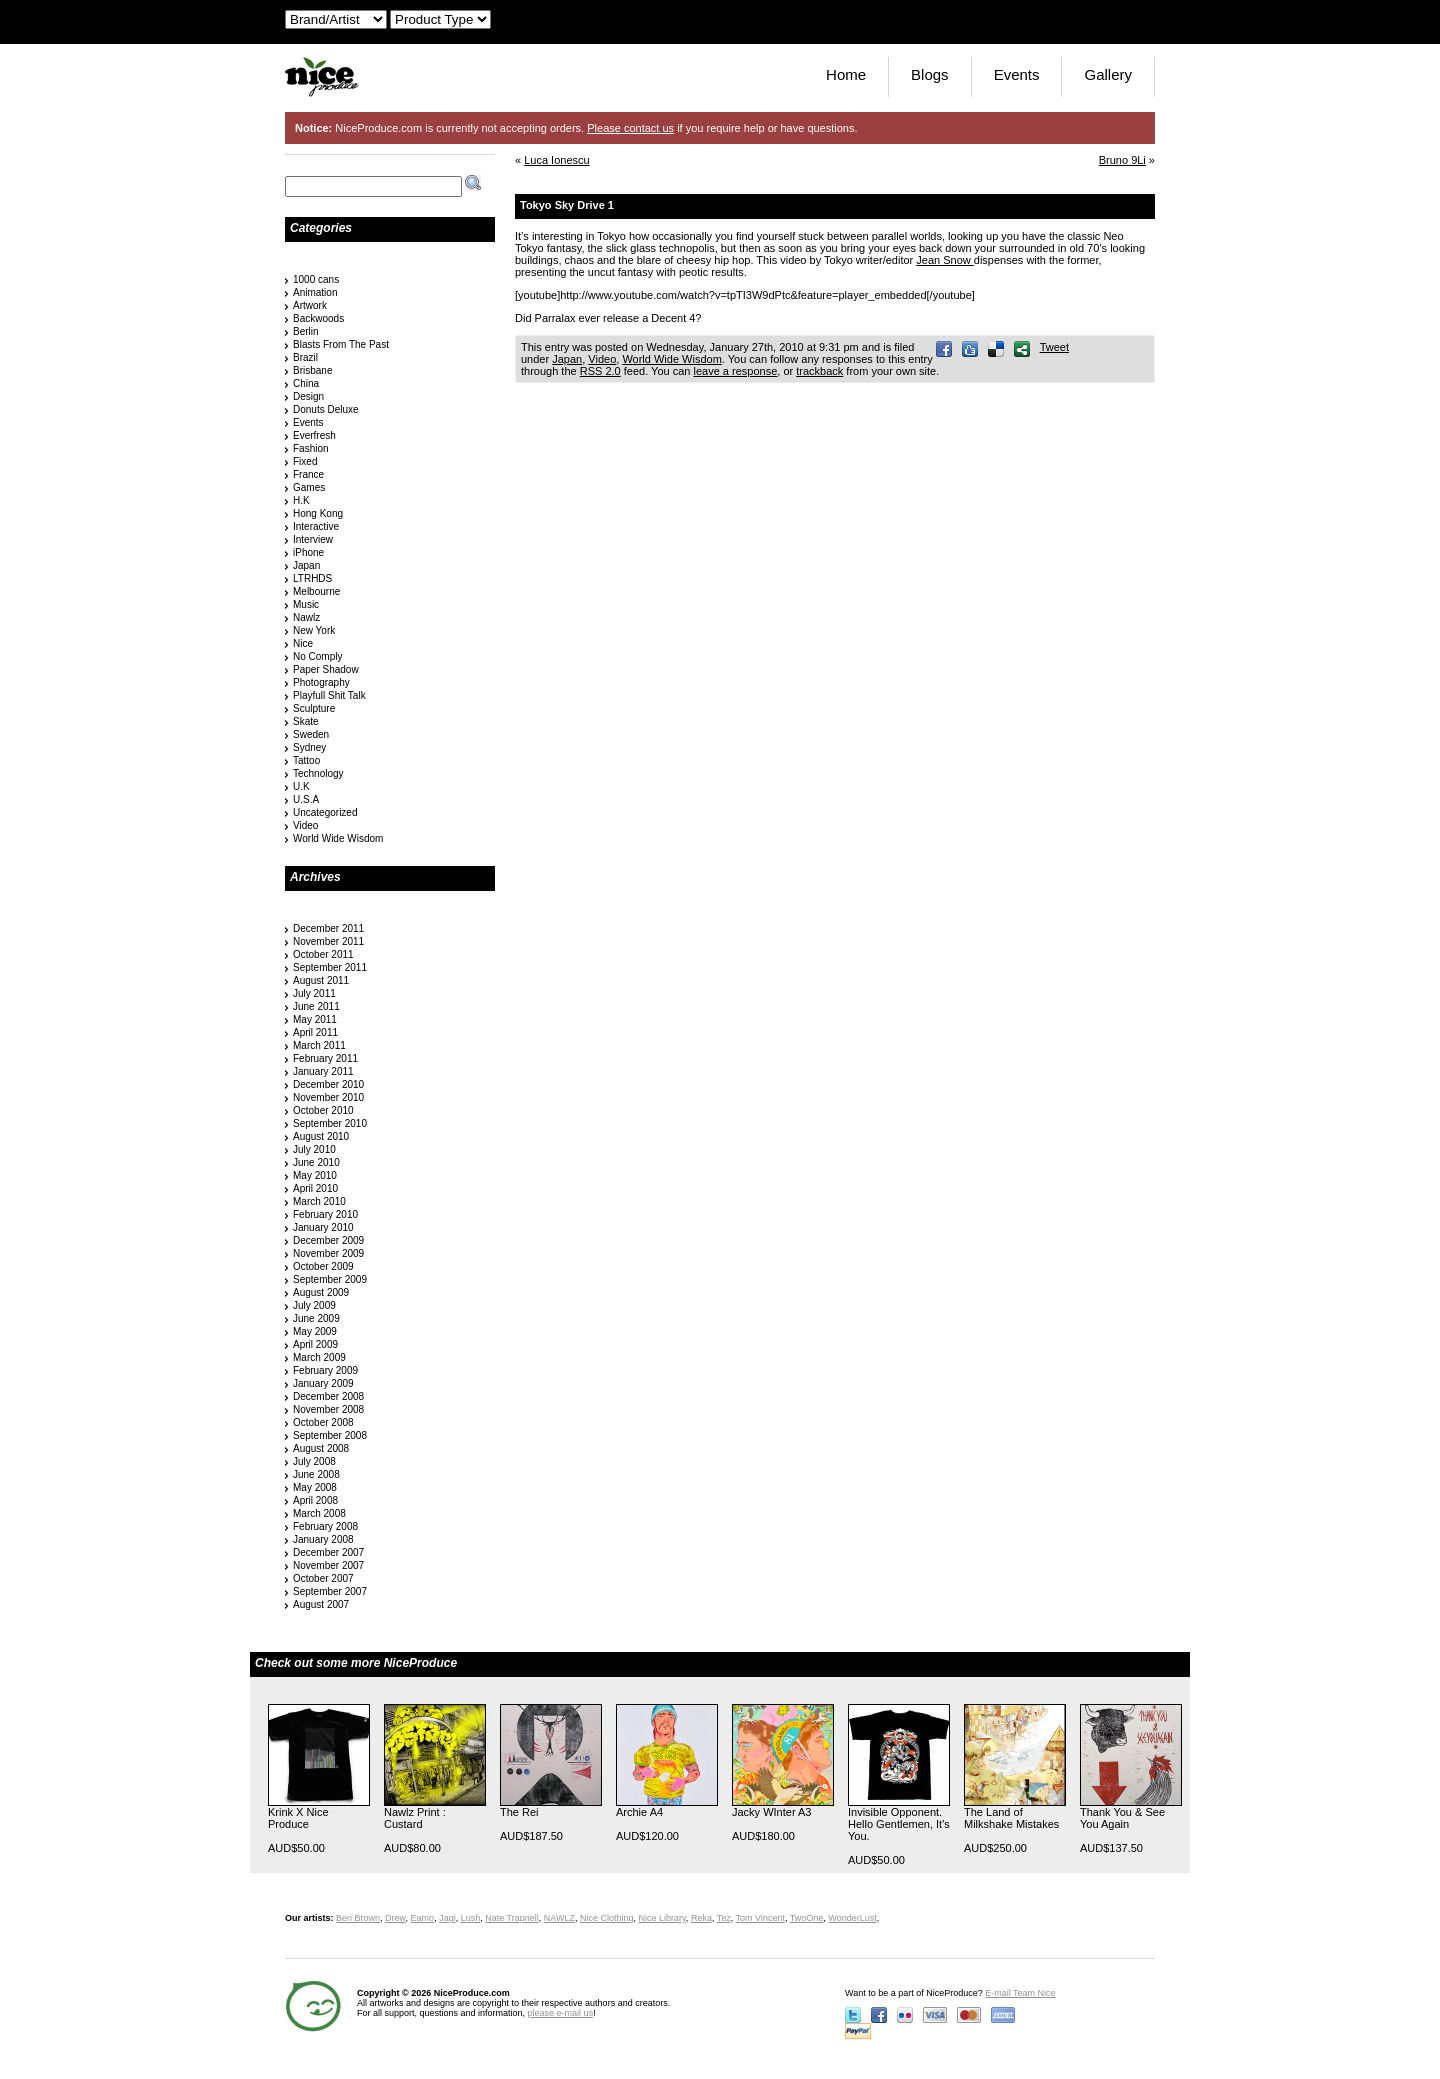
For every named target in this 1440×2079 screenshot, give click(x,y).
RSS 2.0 (600, 371)
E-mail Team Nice (1020, 1993)
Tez (724, 1918)
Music (306, 604)
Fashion (311, 448)
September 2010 (330, 1123)
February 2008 (325, 1526)
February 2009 (325, 1370)
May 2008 (315, 1487)
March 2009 (319, 1357)
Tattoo (306, 760)
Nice (303, 643)
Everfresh (314, 435)
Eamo (423, 1918)
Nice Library (662, 1918)
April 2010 (315, 1188)
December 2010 (328, 1084)
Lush (471, 1918)
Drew (395, 1918)
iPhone (308, 552)
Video (602, 359)
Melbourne (316, 591)
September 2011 (330, 967)
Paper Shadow (326, 669)
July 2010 (314, 1149)
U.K (301, 786)
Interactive (316, 526)
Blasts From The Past (341, 344)
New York (314, 630)
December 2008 (328, 1396)
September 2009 (330, 1279)
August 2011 (321, 980)
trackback (819, 371)
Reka (701, 1918)
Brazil (305, 357)
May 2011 (315, 1019)
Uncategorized (325, 812)
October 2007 (323, 1578)
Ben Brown (358, 1918)
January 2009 (323, 1383)
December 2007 (328, 1552)
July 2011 (314, 993)
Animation (315, 292)
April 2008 (315, 1500)
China (306, 383)
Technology (318, 773)
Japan (567, 359)
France (308, 474)
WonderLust (852, 1918)
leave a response (735, 371)
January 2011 (323, 1071)
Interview (313, 539)
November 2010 (328, 1097)
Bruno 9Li (1122, 160)
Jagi (447, 1918)
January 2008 (323, 1539)
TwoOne (807, 1918)
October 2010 (323, 1110)
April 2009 (315, 1344)
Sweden (311, 734)
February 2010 (325, 1214)
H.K (301, 500)
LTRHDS (312, 578)
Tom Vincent (760, 1918)
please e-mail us (561, 2013)
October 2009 (323, 1266)
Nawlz (306, 617)
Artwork (310, 305)
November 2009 (328, 1253)
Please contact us (630, 128)
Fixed (305, 461)
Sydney (309, 747)
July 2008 (314, 1461)
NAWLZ (559, 1918)
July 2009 (314, 1305)
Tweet (1054, 347)
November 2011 (328, 941)
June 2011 (316, 1006)
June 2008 (316, 1474)
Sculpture (314, 708)
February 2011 (325, 1058)
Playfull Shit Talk (329, 695)
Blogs (930, 74)
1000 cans (316, 279)
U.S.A (306, 799)
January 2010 (323, 1227)
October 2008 (323, 1422)
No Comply (317, 656)
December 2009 (328, 1240)
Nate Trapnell (512, 1918)
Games (309, 487)
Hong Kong (318, 513)
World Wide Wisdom (671, 359)
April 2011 (315, 1032)
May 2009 (315, 1331)
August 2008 (321, 1448)
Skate (306, 721)
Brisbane (312, 370)
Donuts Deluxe (326, 409)
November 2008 (328, 1409)
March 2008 (319, 1513)
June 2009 (316, 1318)
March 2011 (319, 1045)
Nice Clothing (607, 1918)
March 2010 (319, 1201)
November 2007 (328, 1565)
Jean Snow (944, 260)
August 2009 (321, 1292)
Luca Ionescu (556, 160)
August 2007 (321, 1604)
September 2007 (330, 1591)
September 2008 (330, 1435)
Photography (321, 682)
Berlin (306, 331)
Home (846, 74)
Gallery (1108, 74)
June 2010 (316, 1162)
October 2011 (323, 954)
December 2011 (328, 928)
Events (1017, 74)
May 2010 (315, 1175)
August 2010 (321, 1136)
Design (308, 396)
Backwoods (318, 318)
